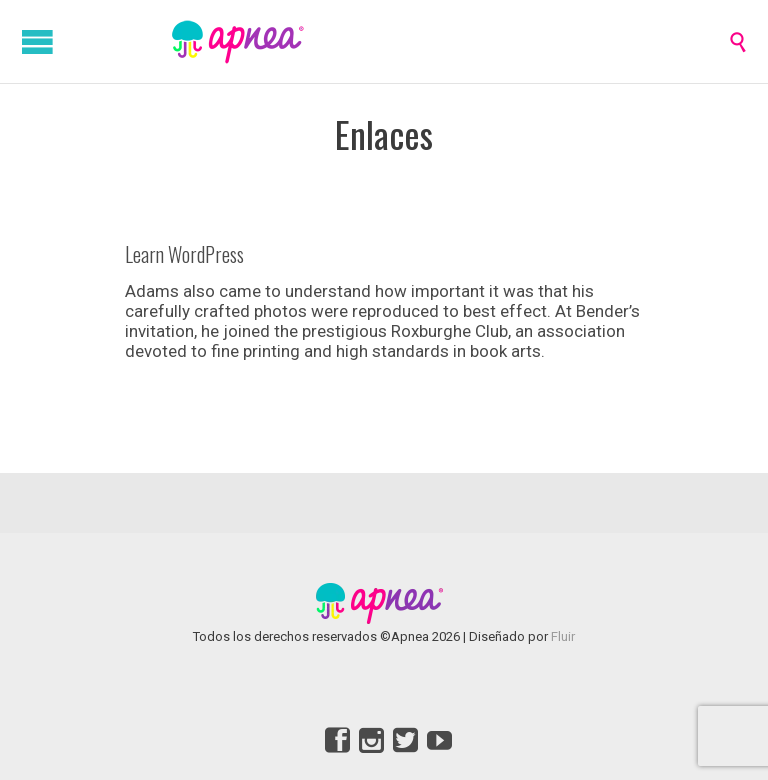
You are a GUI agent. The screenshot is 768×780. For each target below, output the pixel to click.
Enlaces (384, 133)
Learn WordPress (184, 254)
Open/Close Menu (37, 41)
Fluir (563, 636)
